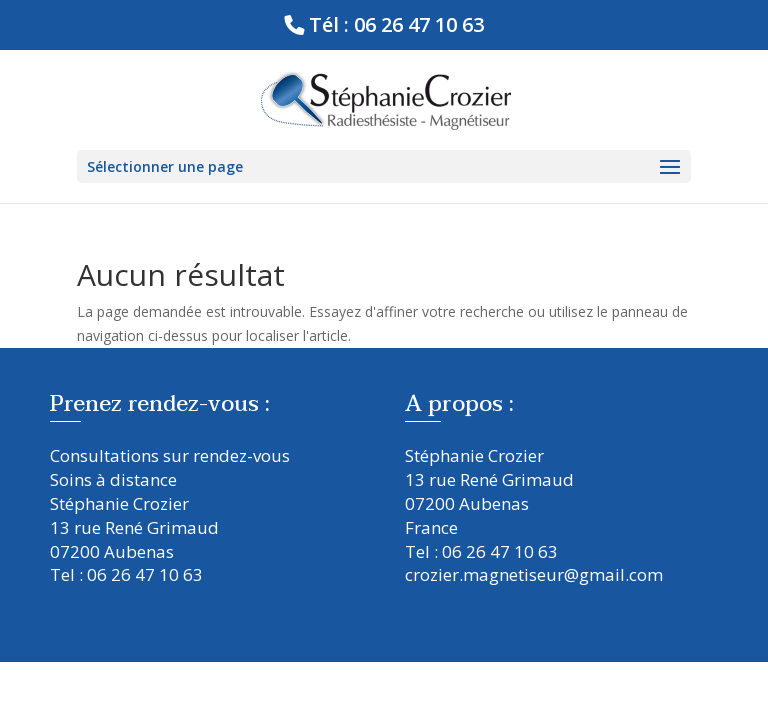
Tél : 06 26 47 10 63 (396, 24)
